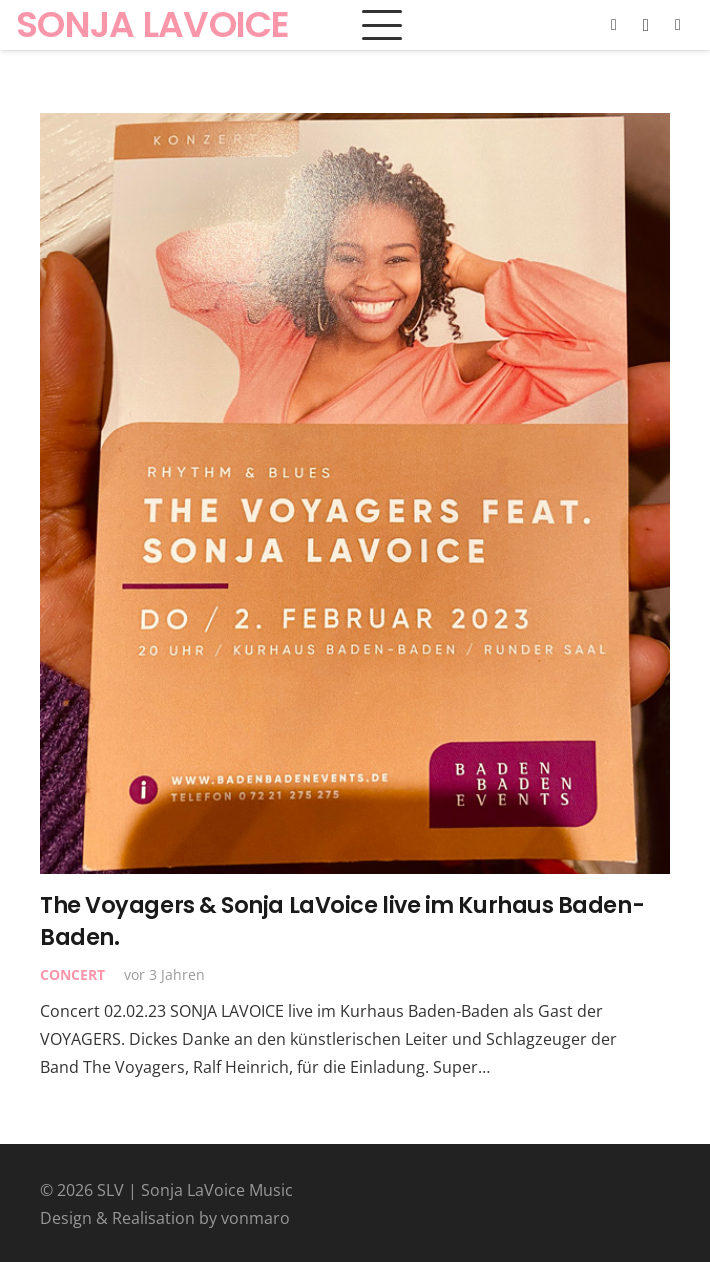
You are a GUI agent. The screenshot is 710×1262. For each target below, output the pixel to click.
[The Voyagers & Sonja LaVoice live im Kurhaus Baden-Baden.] (355, 493)
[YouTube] (678, 25)
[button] (382, 25)
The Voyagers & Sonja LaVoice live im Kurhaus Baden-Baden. (342, 920)
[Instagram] (646, 25)
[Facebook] (614, 25)
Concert (72, 974)
